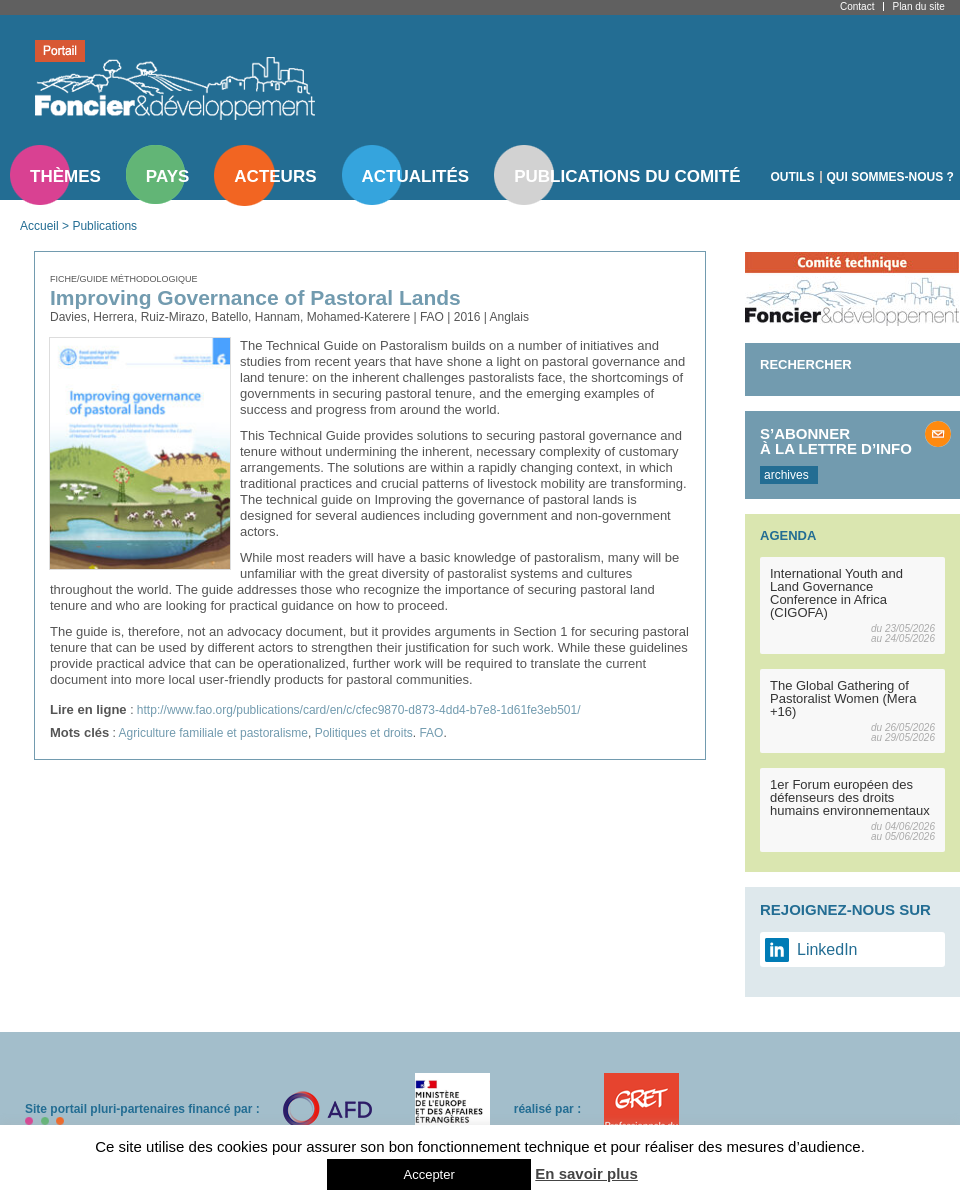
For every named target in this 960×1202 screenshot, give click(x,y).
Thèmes (65, 176)
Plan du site (918, 6)
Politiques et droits (364, 733)
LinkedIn (827, 949)
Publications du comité (627, 176)
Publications (104, 226)
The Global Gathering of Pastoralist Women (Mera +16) (843, 698)
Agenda (788, 535)
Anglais (509, 317)
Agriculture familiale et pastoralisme (213, 733)
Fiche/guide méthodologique (124, 279)
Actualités (416, 176)
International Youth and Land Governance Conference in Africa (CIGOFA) (836, 593)
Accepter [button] (428, 1174)
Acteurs (275, 176)
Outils (793, 177)
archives (786, 475)
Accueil (39, 226)
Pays (167, 176)
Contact (857, 6)
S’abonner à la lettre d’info (836, 441)
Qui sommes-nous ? (890, 177)
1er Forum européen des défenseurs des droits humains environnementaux (850, 797)
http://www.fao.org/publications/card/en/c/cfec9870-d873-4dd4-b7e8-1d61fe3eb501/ (359, 710)
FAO (431, 733)
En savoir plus (586, 1173)
